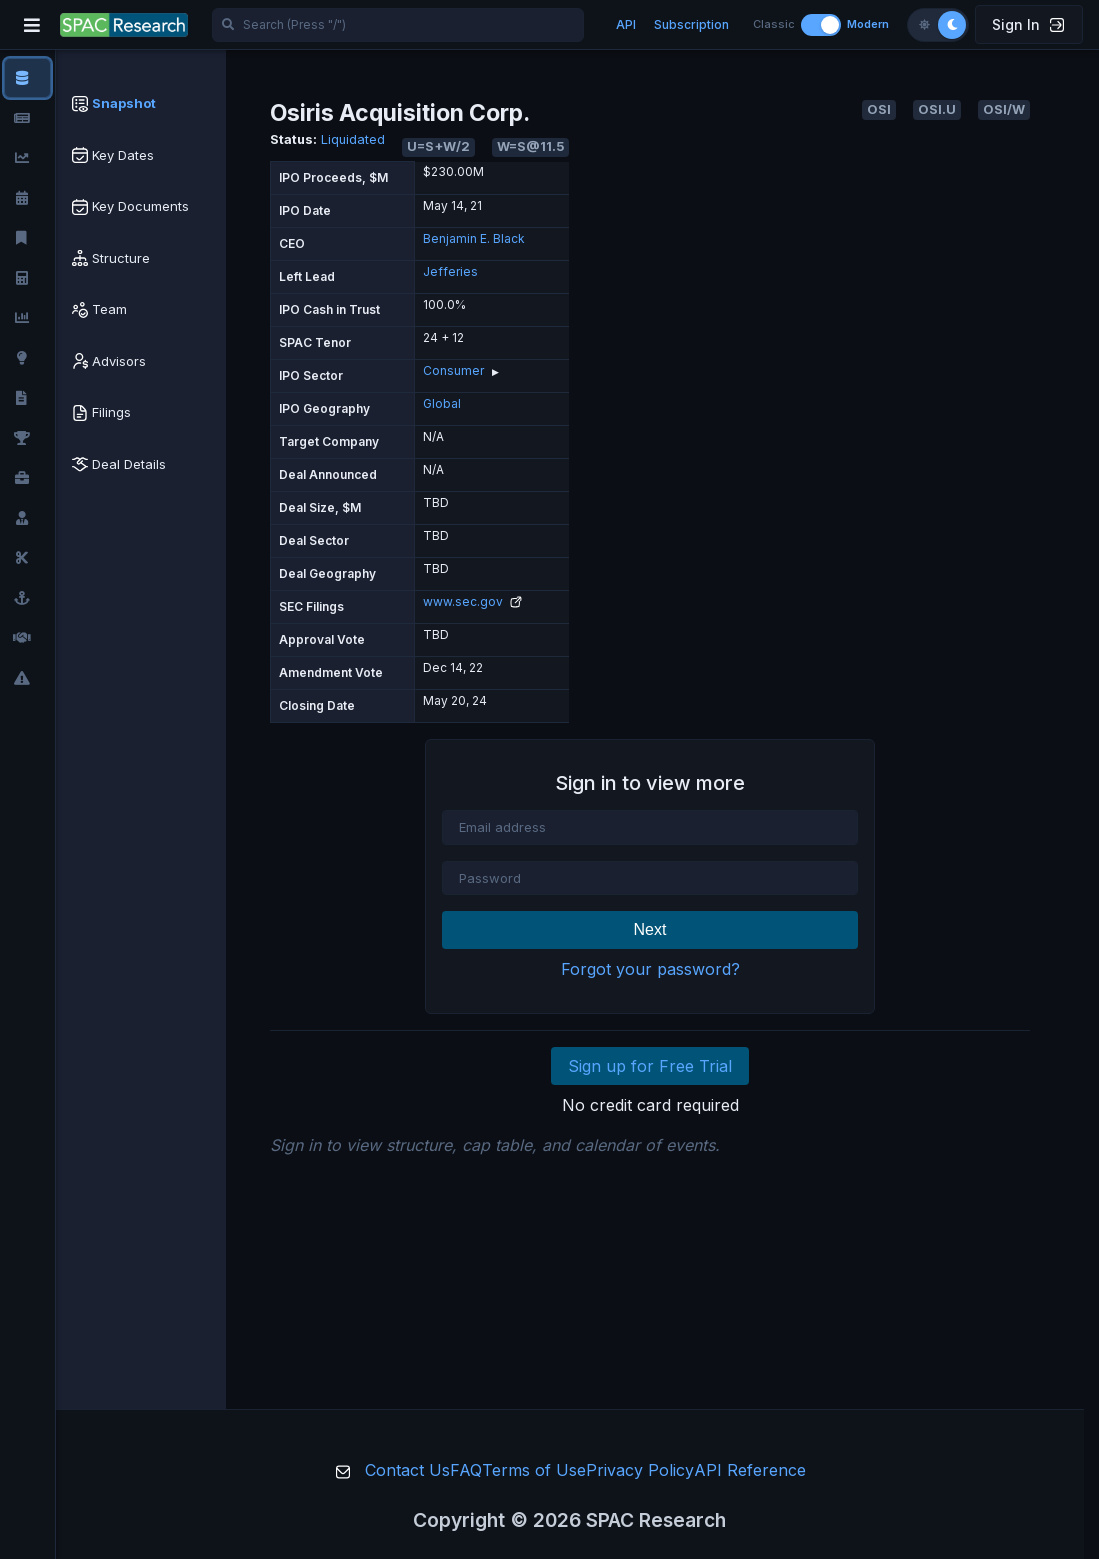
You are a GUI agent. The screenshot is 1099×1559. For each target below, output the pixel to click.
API (626, 24)
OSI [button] (879, 109)
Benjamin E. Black (474, 238)
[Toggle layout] (821, 25)
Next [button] (650, 929)
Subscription (691, 24)
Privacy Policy (640, 1470)
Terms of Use (534, 1470)
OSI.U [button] (937, 109)
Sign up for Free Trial (650, 1066)
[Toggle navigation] (32, 25)
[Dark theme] (952, 25)
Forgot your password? (650, 969)
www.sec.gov (472, 601)
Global (442, 403)
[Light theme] (924, 25)
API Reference (750, 1470)
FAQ (466, 1470)
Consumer (453, 370)
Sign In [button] (1028, 24)
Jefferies (450, 271)
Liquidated (353, 139)
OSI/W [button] (1004, 109)
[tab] (141, 104)
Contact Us (407, 1470)
